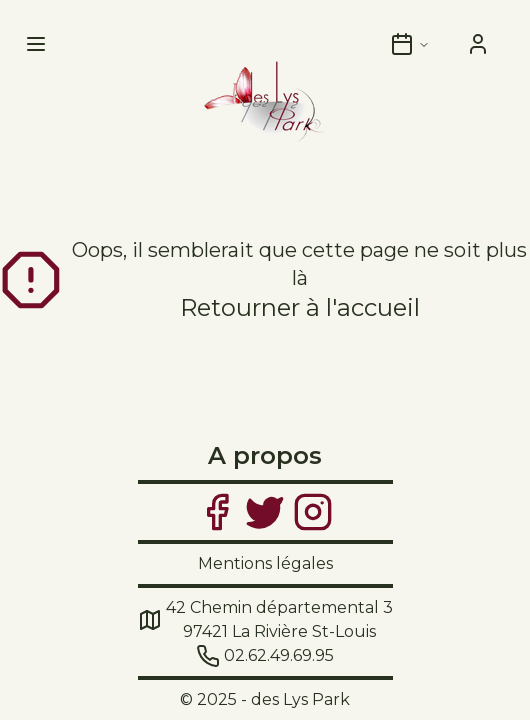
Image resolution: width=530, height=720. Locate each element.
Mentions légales (265, 563)
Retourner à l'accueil (300, 307)
